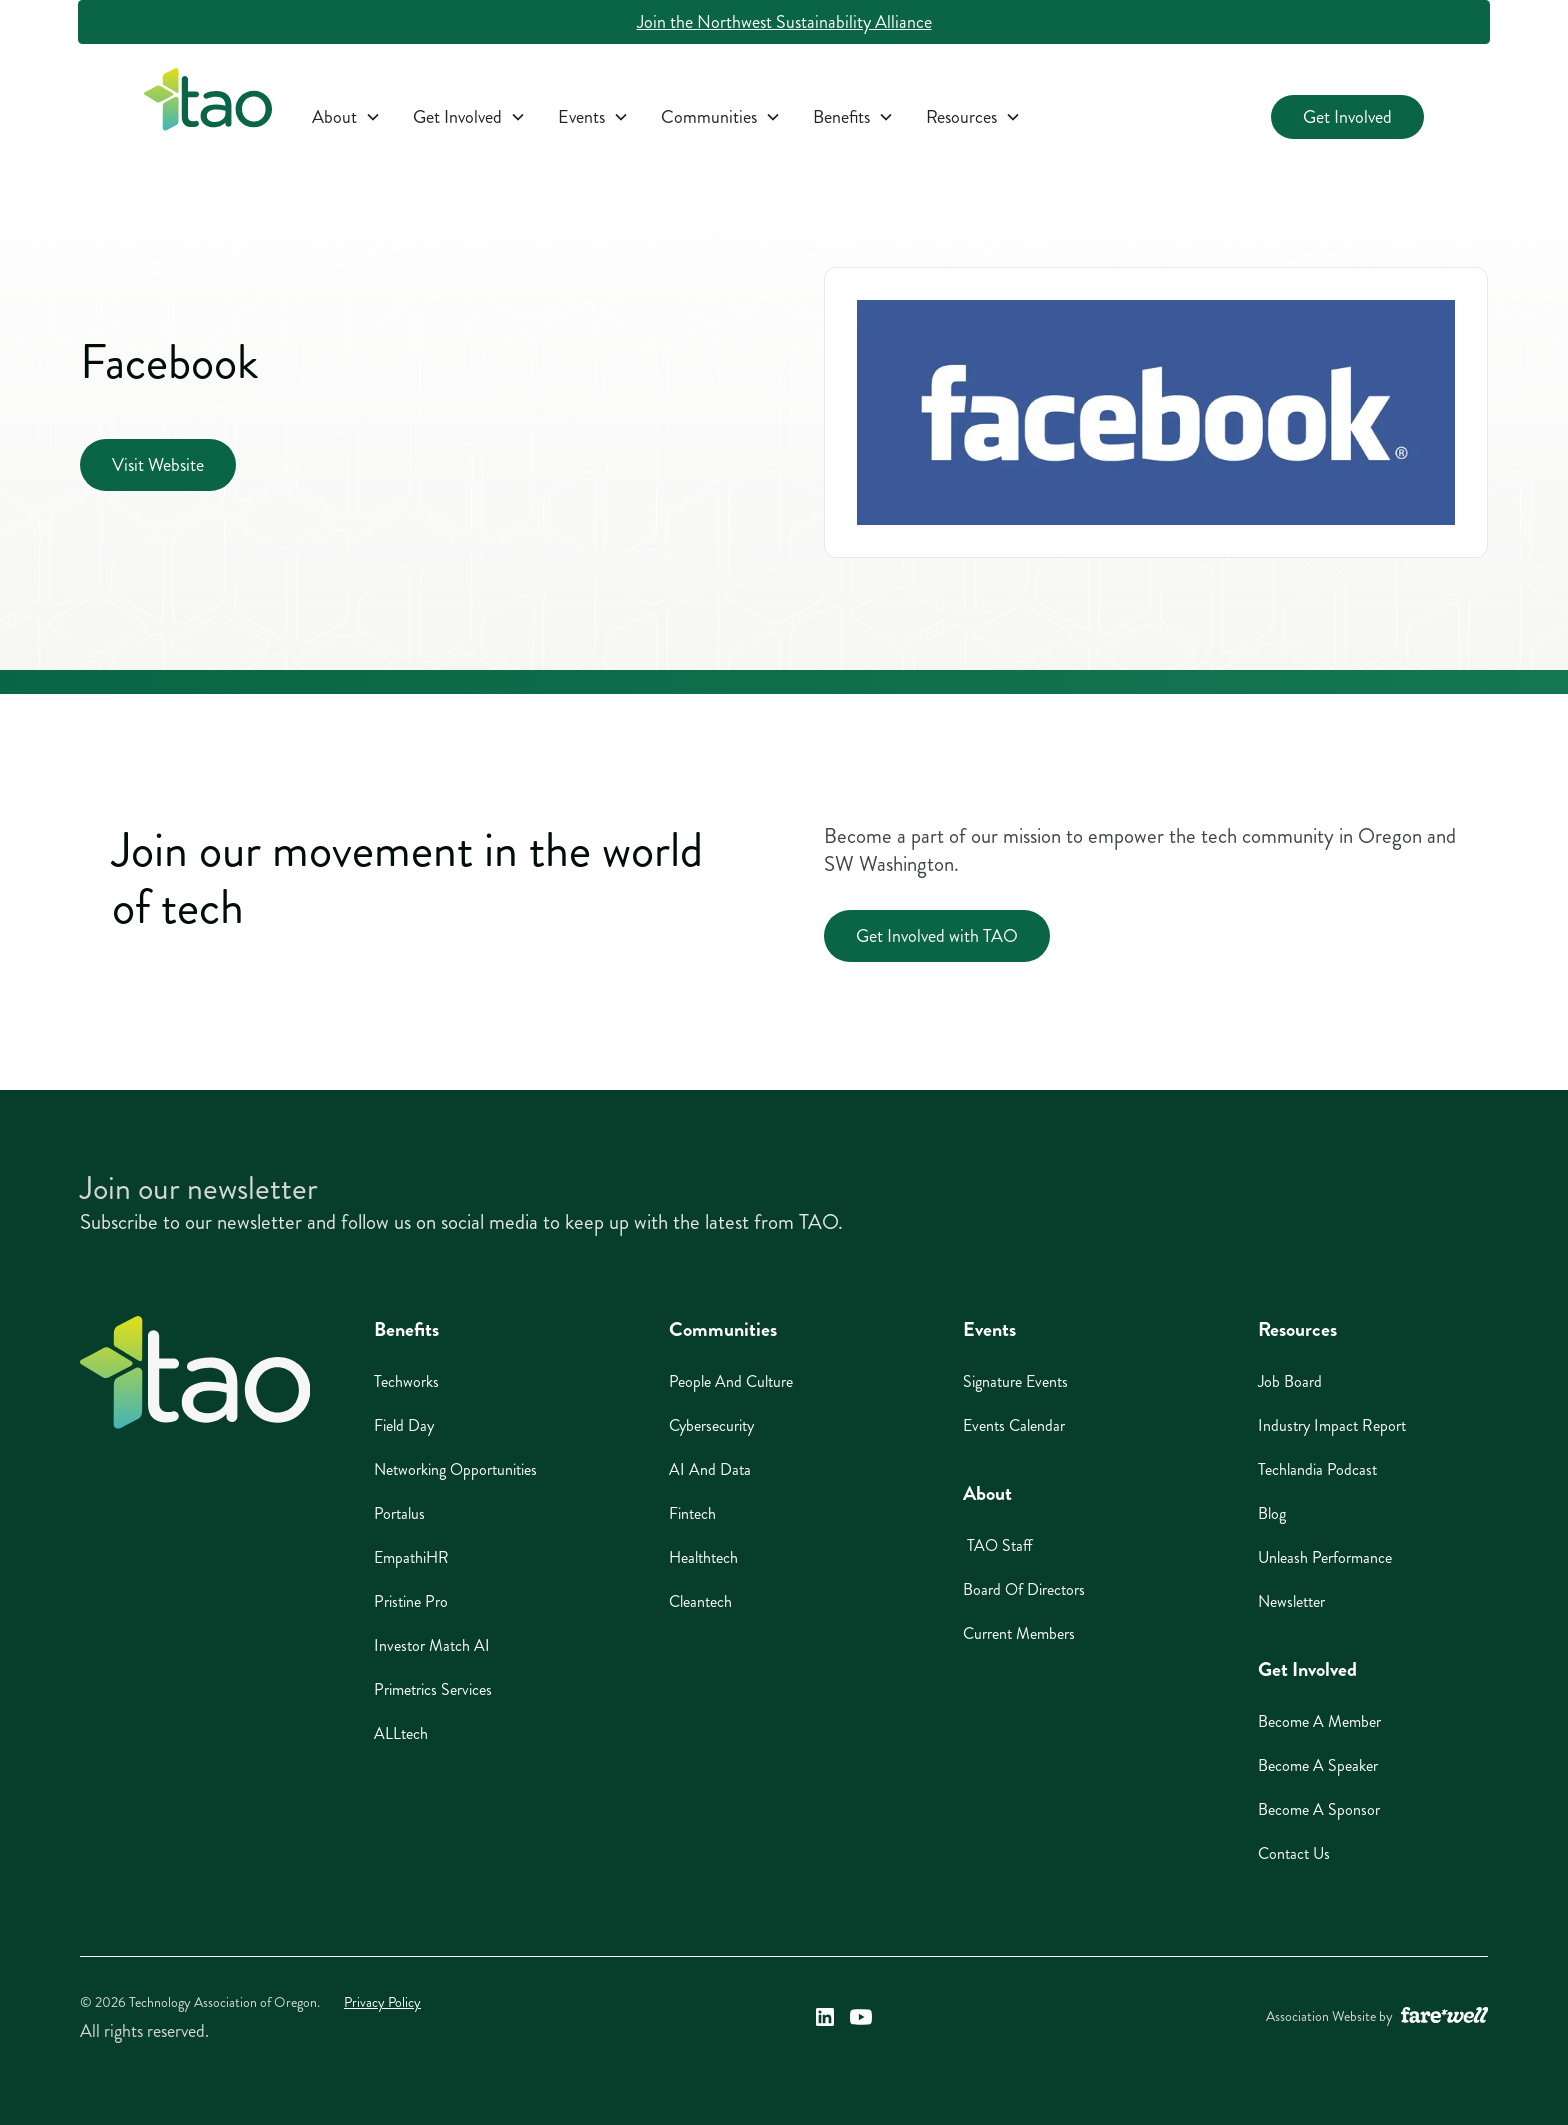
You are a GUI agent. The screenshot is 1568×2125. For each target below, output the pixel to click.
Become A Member (1319, 1721)
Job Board (1290, 1381)
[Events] (593, 117)
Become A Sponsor (1319, 1809)
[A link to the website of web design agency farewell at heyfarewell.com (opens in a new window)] (1444, 2017)
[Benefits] (853, 117)
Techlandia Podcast (1317, 1469)
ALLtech (401, 1733)
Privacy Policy (382, 2002)
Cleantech (700, 1601)
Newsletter (1291, 1601)
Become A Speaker (1318, 1765)
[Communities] (721, 117)
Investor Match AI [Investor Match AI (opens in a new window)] (432, 1645)
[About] (346, 117)
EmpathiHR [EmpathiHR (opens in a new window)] (411, 1557)
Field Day (404, 1425)
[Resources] (973, 117)
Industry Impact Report (1332, 1425)
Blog (1272, 1513)
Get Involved (1347, 117)
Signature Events (1015, 1381)
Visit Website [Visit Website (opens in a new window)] (158, 465)
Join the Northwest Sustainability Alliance (784, 22)
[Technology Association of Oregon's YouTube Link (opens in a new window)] (861, 2017)
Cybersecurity (711, 1425)
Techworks (406, 1381)
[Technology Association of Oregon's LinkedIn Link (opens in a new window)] (825, 2017)
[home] (208, 103)
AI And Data (710, 1469)
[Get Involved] (469, 117)
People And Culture (731, 1381)
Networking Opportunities (455, 1469)
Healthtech (703, 1557)
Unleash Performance (1325, 1557)
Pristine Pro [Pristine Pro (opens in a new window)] (411, 1601)
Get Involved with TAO (937, 936)
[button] (346, 117)
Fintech (692, 1513)
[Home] (195, 1372)
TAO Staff (998, 1545)
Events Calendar (1014, 1425)
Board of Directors (1024, 1589)
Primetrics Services (433, 1689)
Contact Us (1294, 1853)
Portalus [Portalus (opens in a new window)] (399, 1513)
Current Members (1019, 1633)
